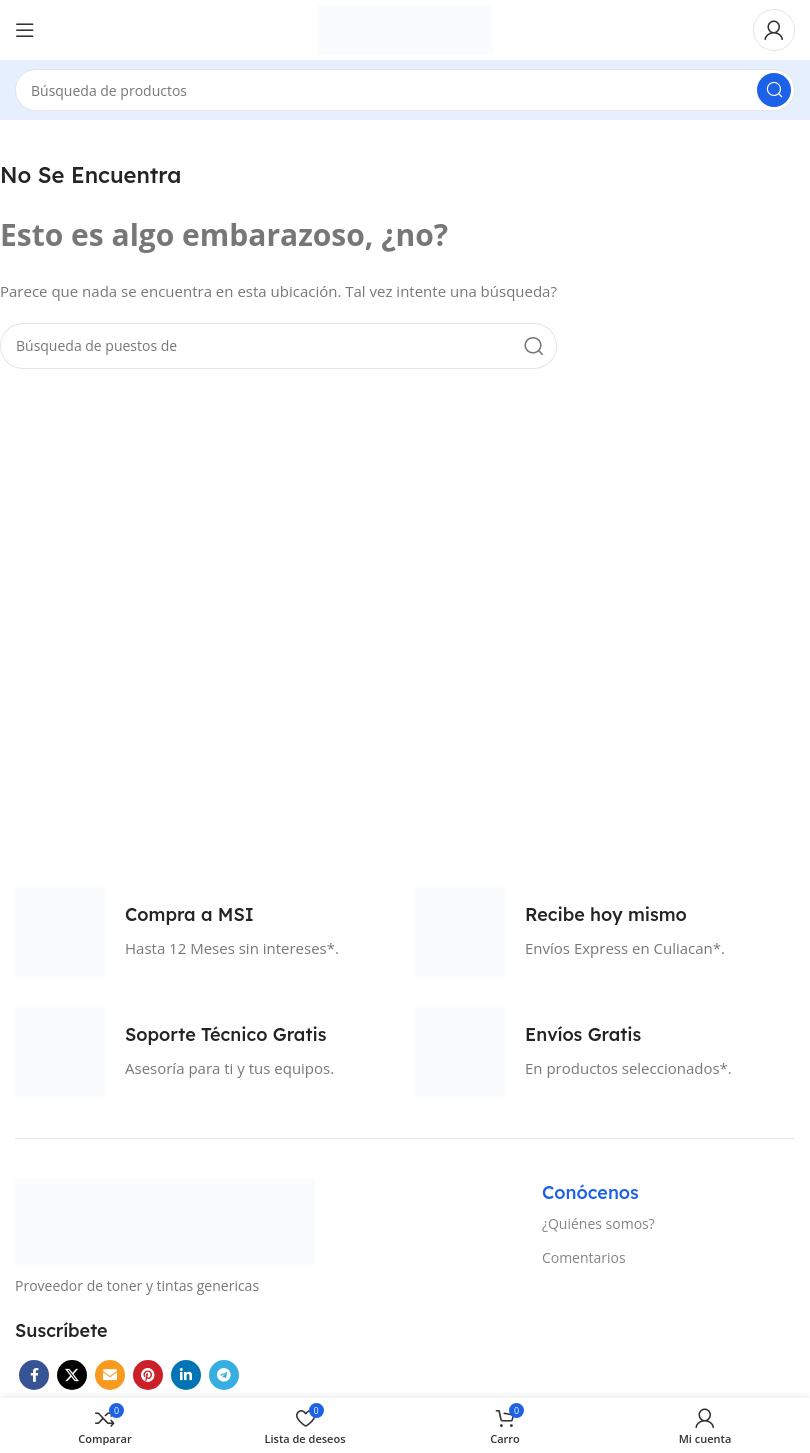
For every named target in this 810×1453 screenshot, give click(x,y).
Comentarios (584, 1257)
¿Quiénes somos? (598, 1223)
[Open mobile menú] (25, 30)
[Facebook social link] (34, 1375)
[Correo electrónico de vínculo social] (110, 1375)
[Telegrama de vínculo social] (224, 1375)
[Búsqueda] (405, 90)
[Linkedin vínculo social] (186, 1375)
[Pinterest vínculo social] (148, 1375)
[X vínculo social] (72, 1375)
